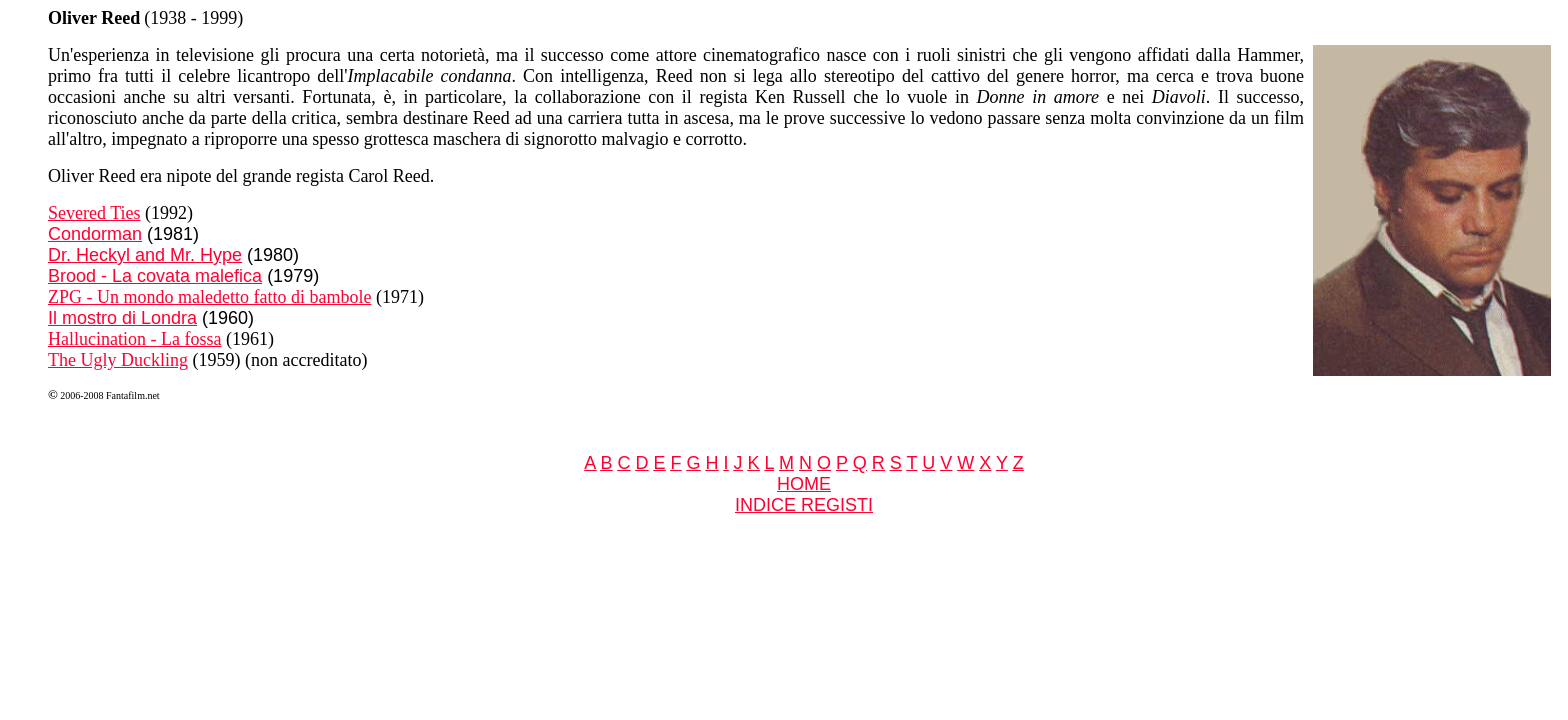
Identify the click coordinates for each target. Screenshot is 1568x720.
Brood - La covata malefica (155, 276)
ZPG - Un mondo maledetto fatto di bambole (209, 297)
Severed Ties (94, 213)
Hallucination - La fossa (134, 339)
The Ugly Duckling (118, 360)
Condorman (95, 234)
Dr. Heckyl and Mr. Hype (145, 255)
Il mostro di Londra (122, 318)
